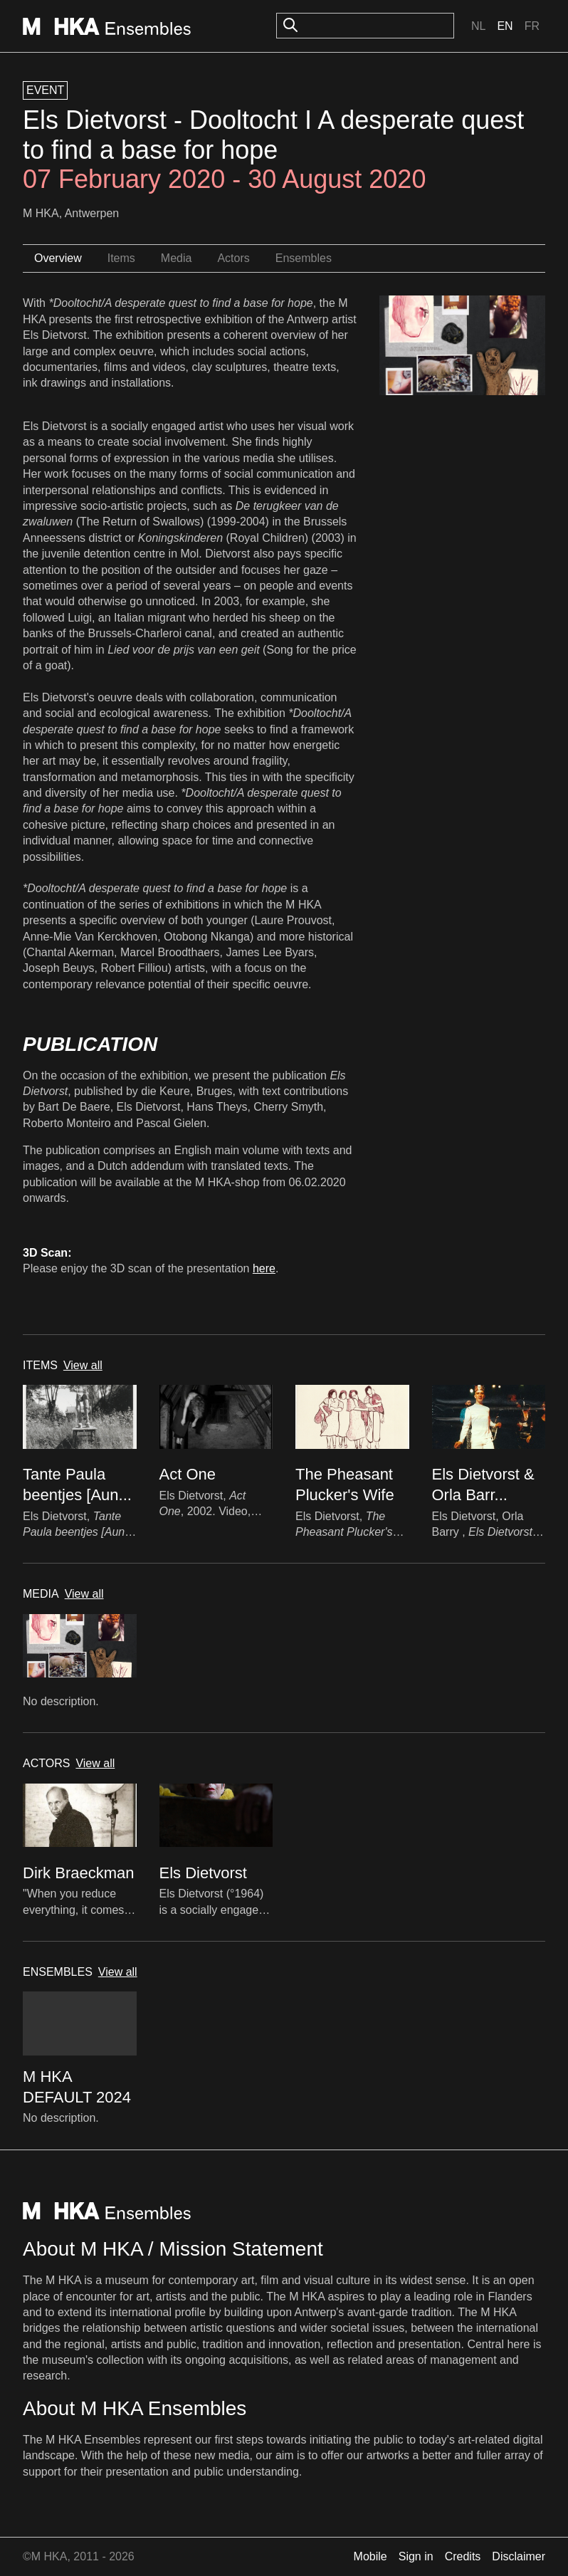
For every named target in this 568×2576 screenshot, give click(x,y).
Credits (463, 2556)
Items (121, 258)
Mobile (370, 2556)
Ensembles (303, 258)
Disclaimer (518, 2556)
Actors (233, 258)
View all (82, 1365)
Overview (58, 258)
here (264, 1268)
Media (176, 258)
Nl (478, 26)
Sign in (416, 2556)
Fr (532, 26)
